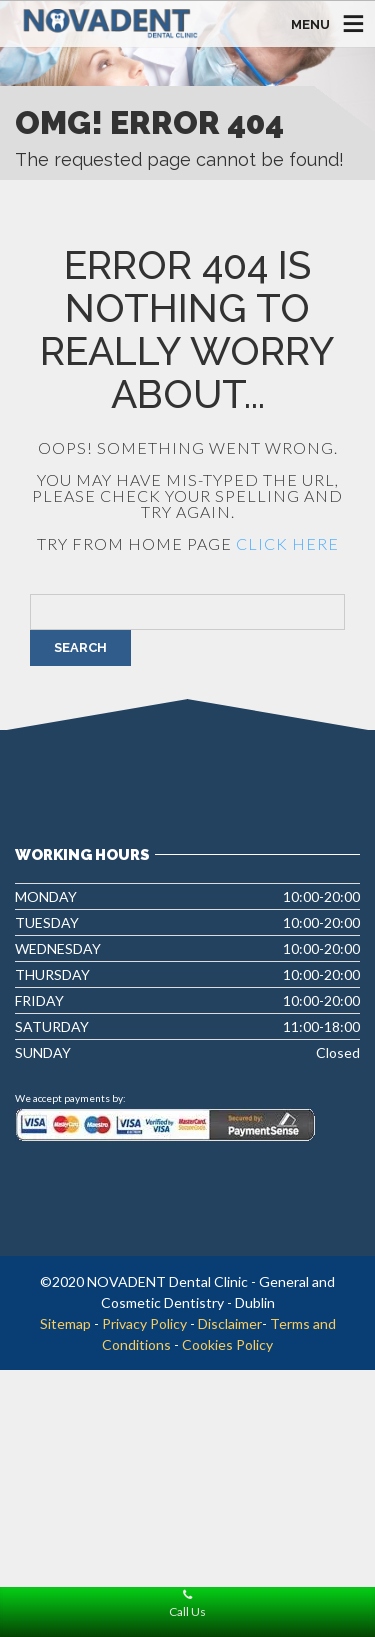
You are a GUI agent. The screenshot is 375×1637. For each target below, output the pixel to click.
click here (287, 543)
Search (80, 647)
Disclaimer (230, 1323)
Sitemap (65, 1323)
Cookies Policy (227, 1344)
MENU (310, 23)
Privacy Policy (144, 1323)
